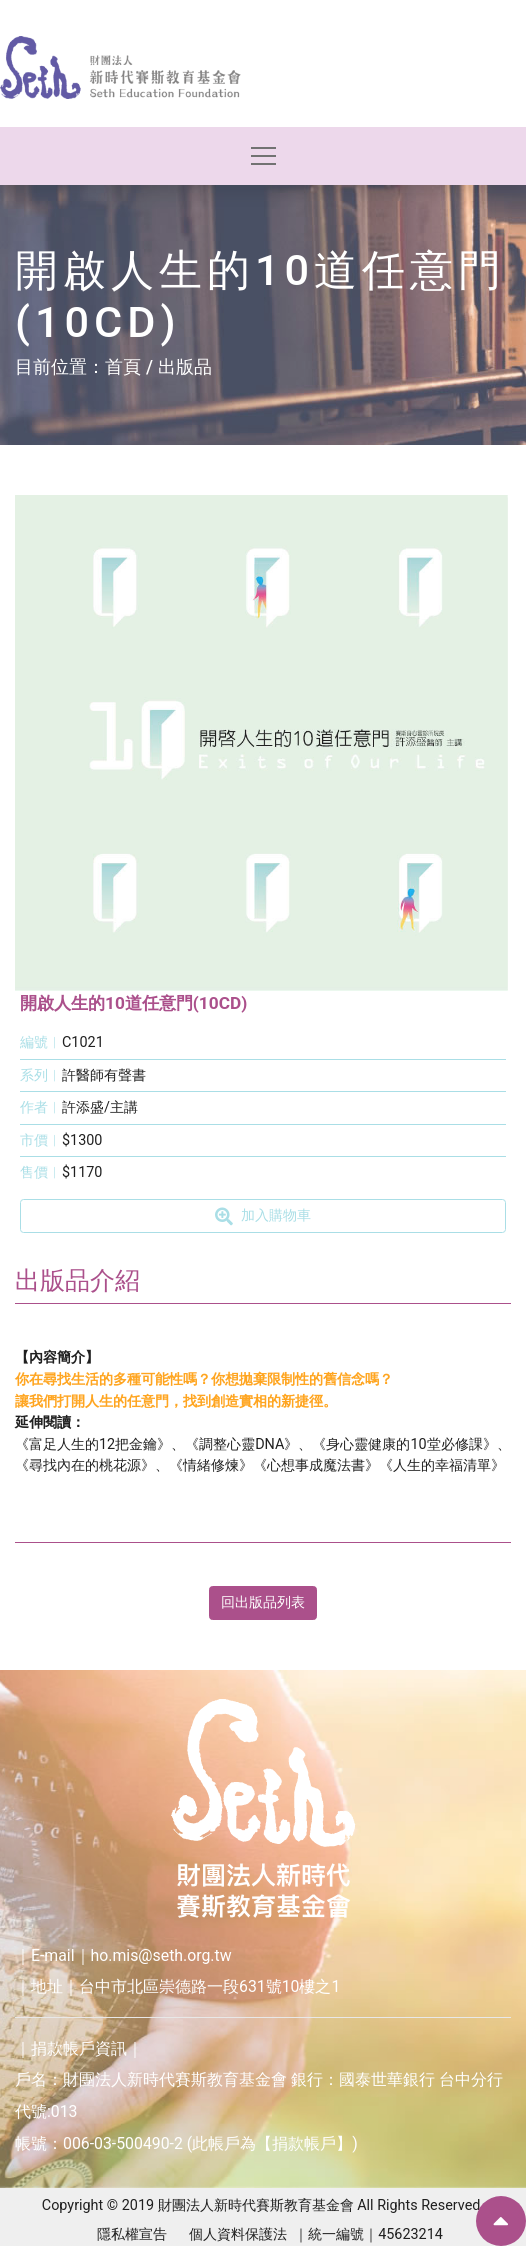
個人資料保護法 (238, 2234)
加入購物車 (262, 1216)
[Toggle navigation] (263, 155)
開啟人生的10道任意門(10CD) (133, 1003)
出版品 (185, 366)
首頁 (123, 366)
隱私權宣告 (132, 2234)
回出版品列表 (263, 1602)
